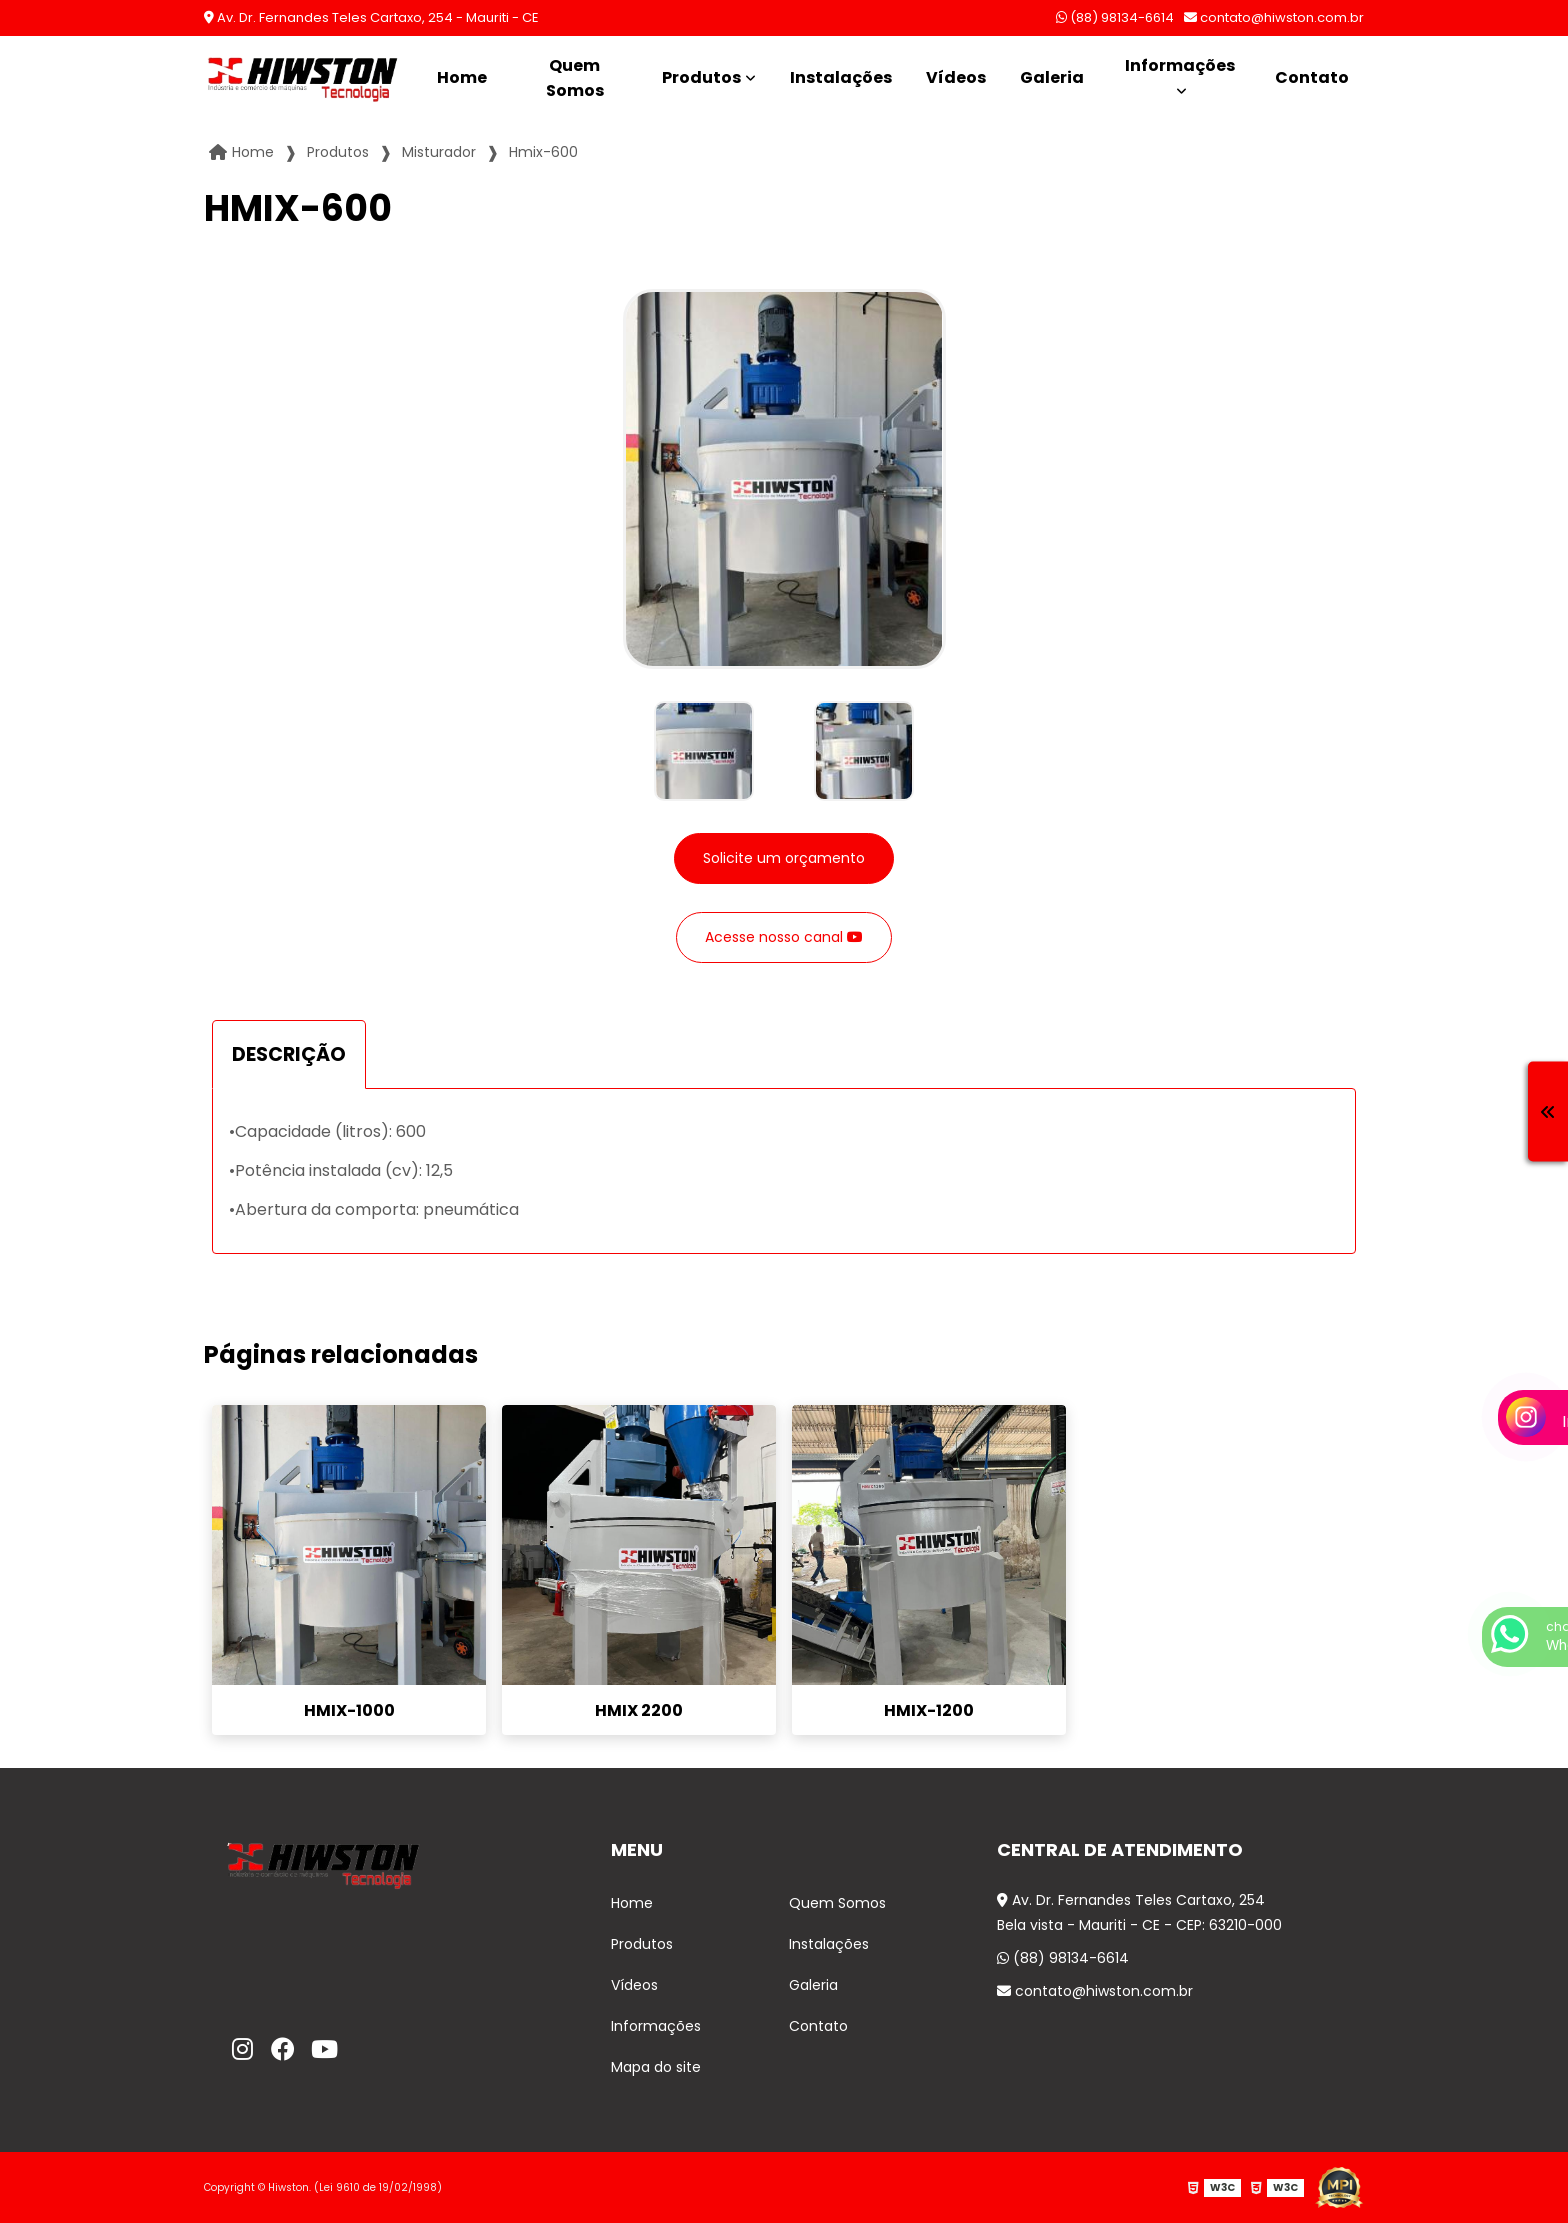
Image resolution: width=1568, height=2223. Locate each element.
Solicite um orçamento (784, 858)
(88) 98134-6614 (1115, 17)
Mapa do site (656, 2067)
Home (462, 77)
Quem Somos (575, 78)
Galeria (1052, 77)
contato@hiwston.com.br (1274, 17)
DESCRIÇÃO (289, 1054)
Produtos (701, 77)
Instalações (841, 77)
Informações (1180, 65)
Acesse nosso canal (784, 937)
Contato (1312, 77)
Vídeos (956, 77)
